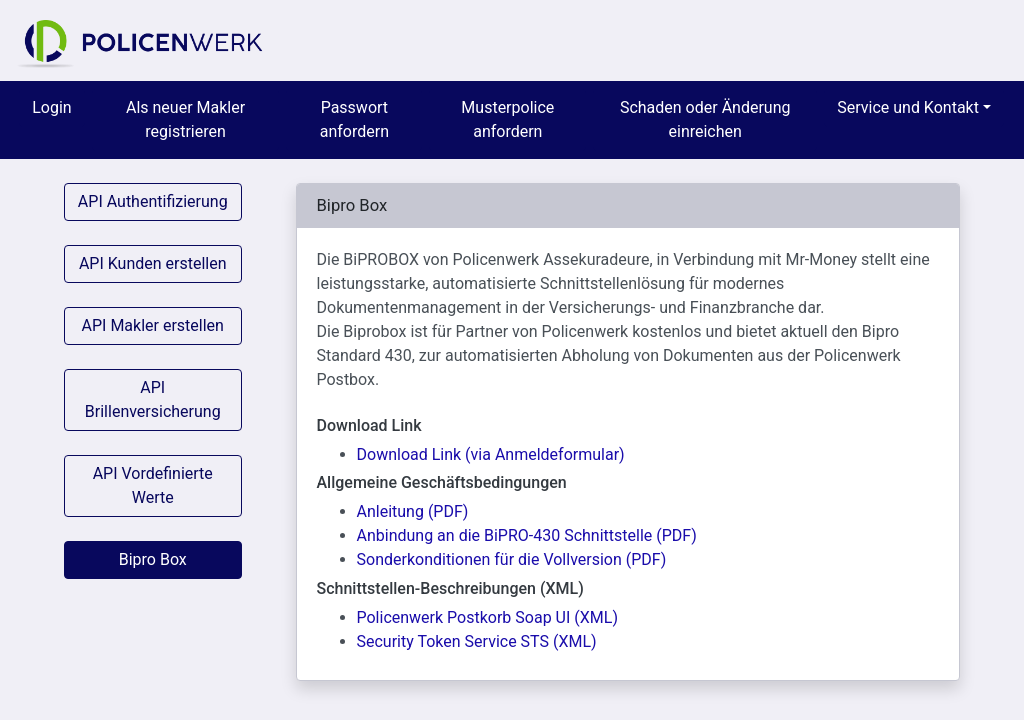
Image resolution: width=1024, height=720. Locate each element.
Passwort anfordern (354, 119)
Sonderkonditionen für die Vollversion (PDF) (512, 559)
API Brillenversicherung (153, 399)
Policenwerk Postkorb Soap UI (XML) (487, 617)
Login (51, 107)
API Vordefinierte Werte (153, 485)
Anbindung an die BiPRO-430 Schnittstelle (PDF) (527, 535)
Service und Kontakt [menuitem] (908, 107)
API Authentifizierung (153, 201)
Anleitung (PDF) (413, 511)
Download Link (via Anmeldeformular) (491, 454)
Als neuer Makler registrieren (185, 119)
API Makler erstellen (153, 325)
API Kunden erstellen (153, 263)
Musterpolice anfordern (507, 119)
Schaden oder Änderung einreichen (705, 119)
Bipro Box (153, 559)
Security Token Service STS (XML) (477, 641)
